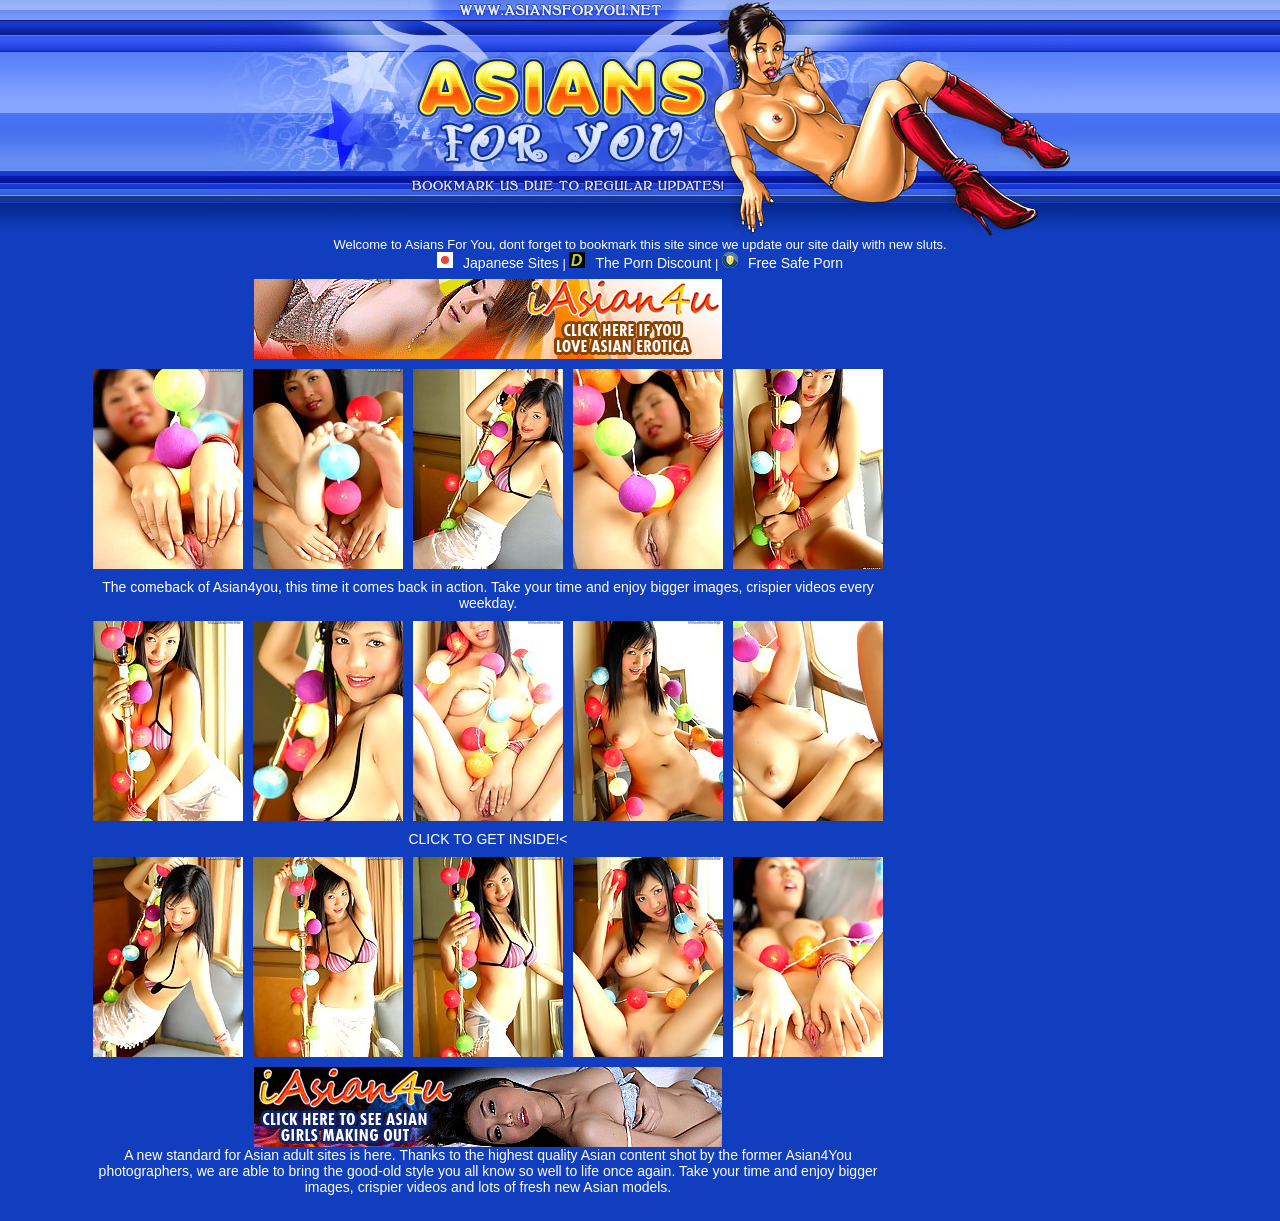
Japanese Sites (498, 263)
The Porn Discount (640, 263)
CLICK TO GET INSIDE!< (487, 839)
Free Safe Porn (782, 263)
